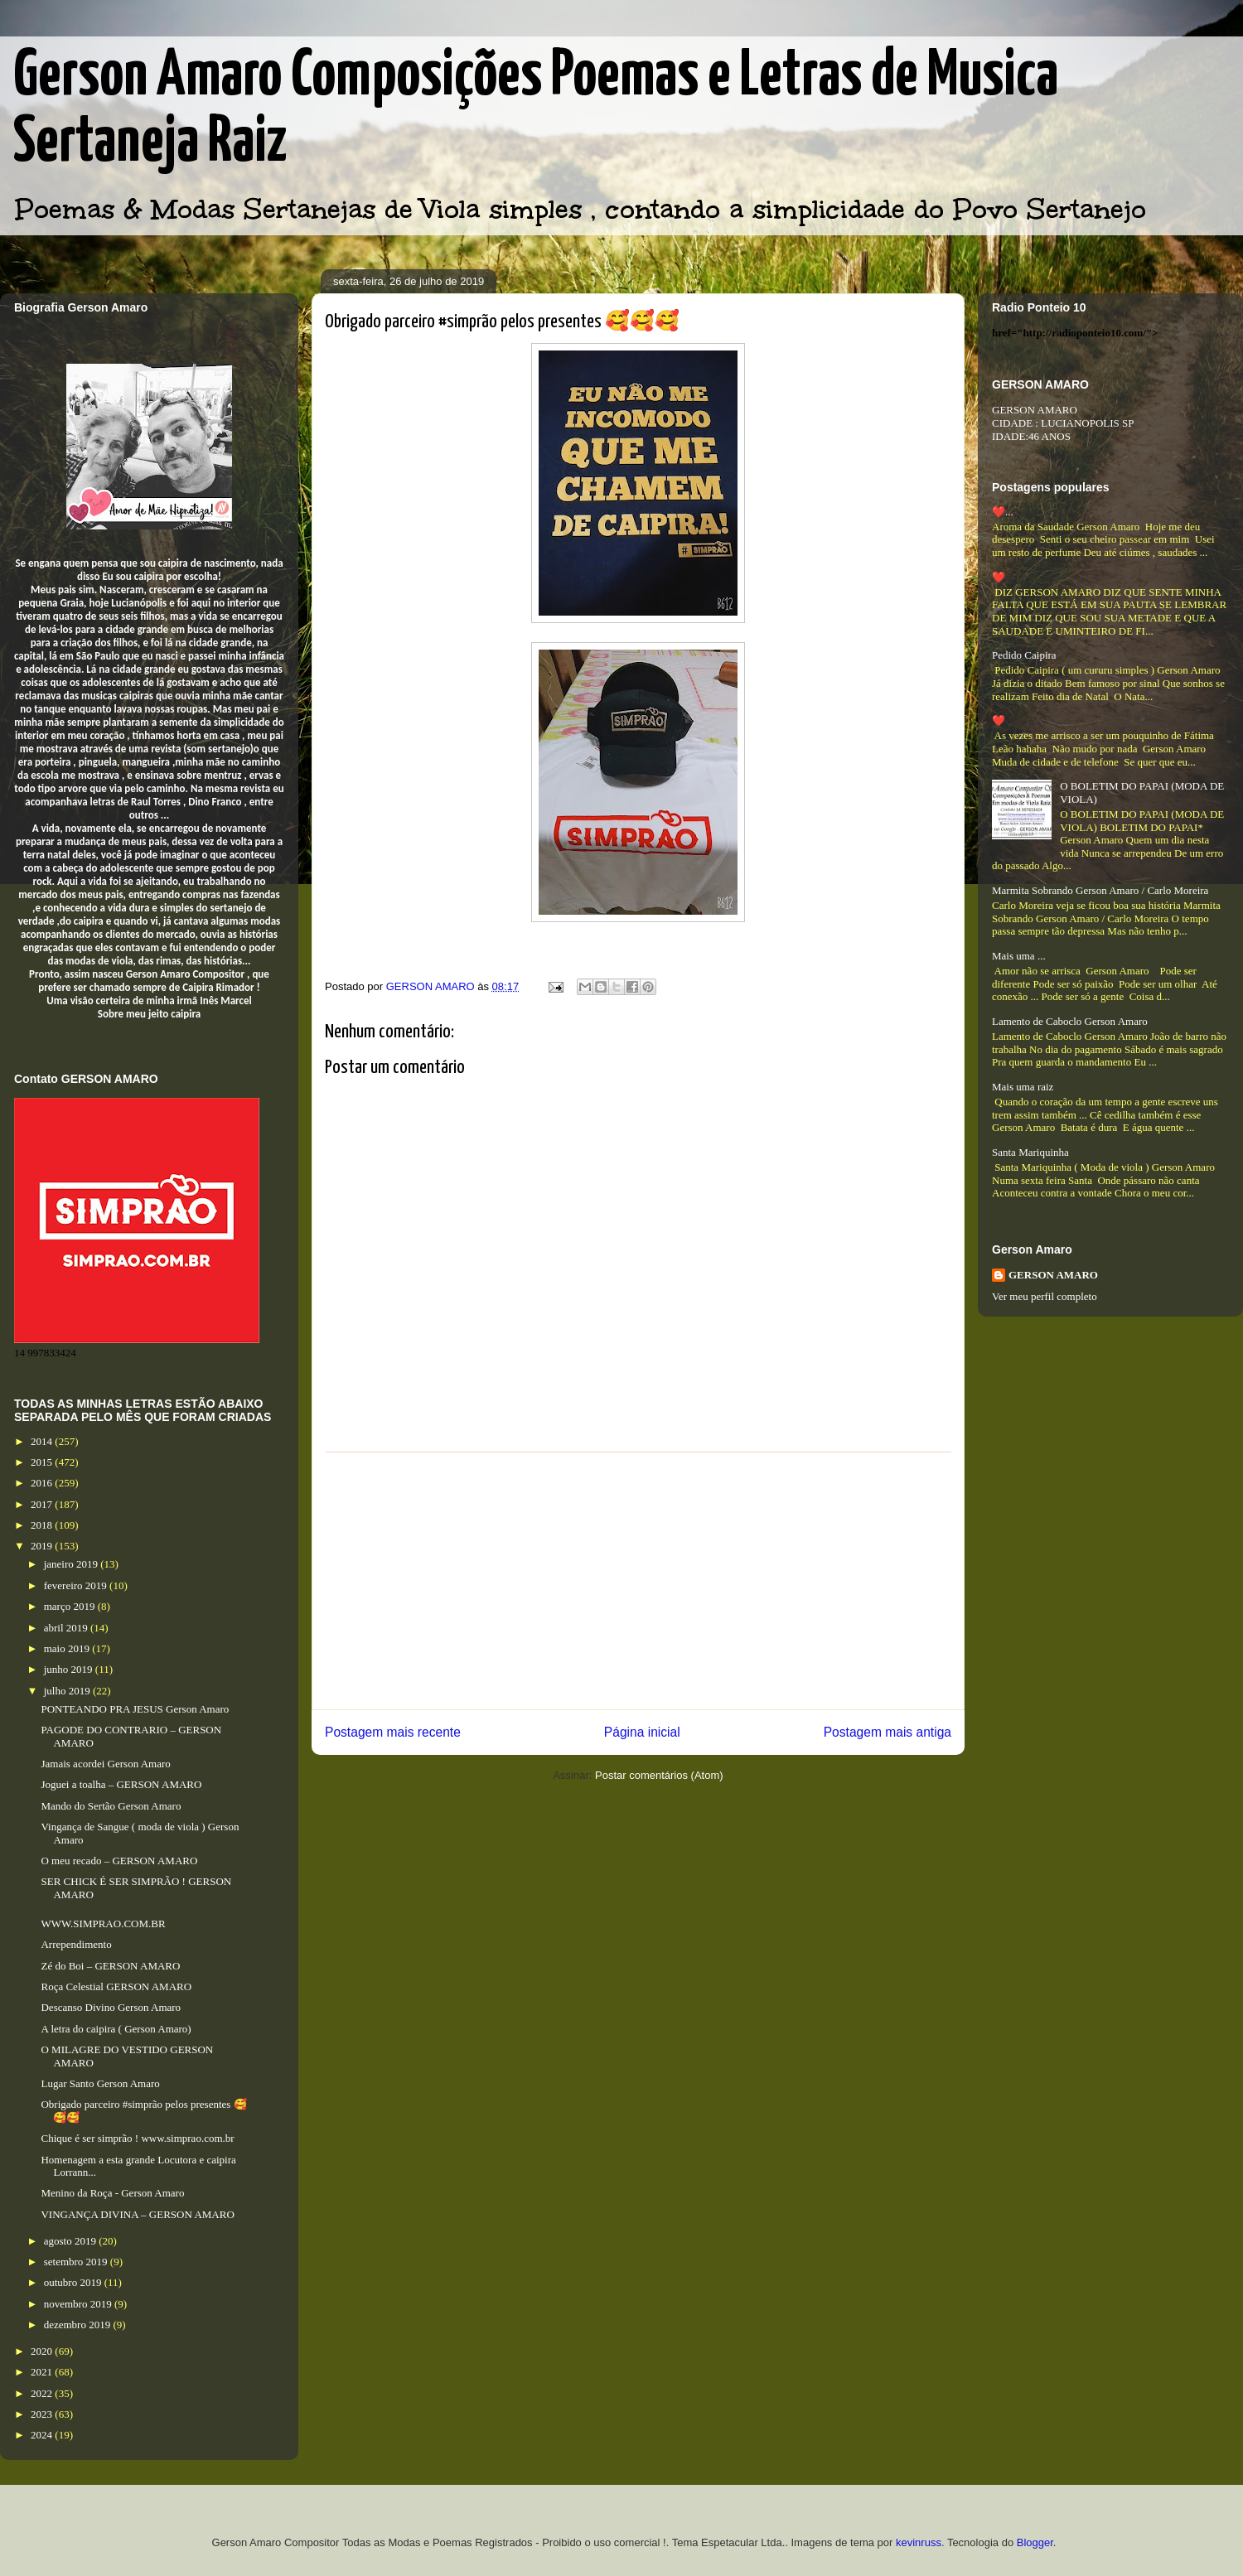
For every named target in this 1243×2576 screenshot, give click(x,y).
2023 (43, 2414)
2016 (43, 1482)
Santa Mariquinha (1030, 1152)
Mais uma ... (1019, 956)
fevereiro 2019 (76, 1585)
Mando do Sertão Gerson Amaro (111, 1806)
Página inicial (642, 1732)
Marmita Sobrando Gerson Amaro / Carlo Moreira (1100, 890)
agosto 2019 (71, 2241)
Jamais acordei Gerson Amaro (105, 1763)
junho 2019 (69, 1669)
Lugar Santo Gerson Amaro (100, 2083)
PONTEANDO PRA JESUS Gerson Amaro (135, 1709)
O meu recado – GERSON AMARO (119, 1860)
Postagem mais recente (393, 1732)
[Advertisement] (638, 1581)
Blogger (1035, 2542)
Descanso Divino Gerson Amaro (111, 2007)
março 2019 (71, 1606)
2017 (43, 1504)
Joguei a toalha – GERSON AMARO (121, 1784)
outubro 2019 (74, 2282)
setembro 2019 (77, 2261)
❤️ (998, 577)
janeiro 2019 (72, 1564)
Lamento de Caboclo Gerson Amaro (1070, 1021)
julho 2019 (68, 1690)
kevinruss (918, 2542)
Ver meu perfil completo (1044, 1296)
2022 (43, 2393)
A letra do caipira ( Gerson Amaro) (116, 2029)
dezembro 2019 (79, 2324)
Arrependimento (76, 1944)
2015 (43, 1462)
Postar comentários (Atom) (659, 1775)
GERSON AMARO (1053, 1275)
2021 (43, 2372)
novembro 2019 (79, 2304)
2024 (43, 2435)
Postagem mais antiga (887, 1732)
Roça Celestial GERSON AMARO (116, 1986)
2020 (43, 2351)
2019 (43, 1545)
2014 (43, 1441)
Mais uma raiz (1022, 1086)
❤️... (1002, 511)
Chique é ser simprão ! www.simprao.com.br (137, 2138)
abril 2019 (67, 1627)
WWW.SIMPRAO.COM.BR (103, 1923)
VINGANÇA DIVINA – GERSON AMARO (137, 2214)
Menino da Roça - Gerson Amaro (112, 2193)
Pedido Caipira (1024, 655)
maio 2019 (68, 1648)
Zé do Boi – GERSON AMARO (110, 1966)
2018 (43, 1525)
